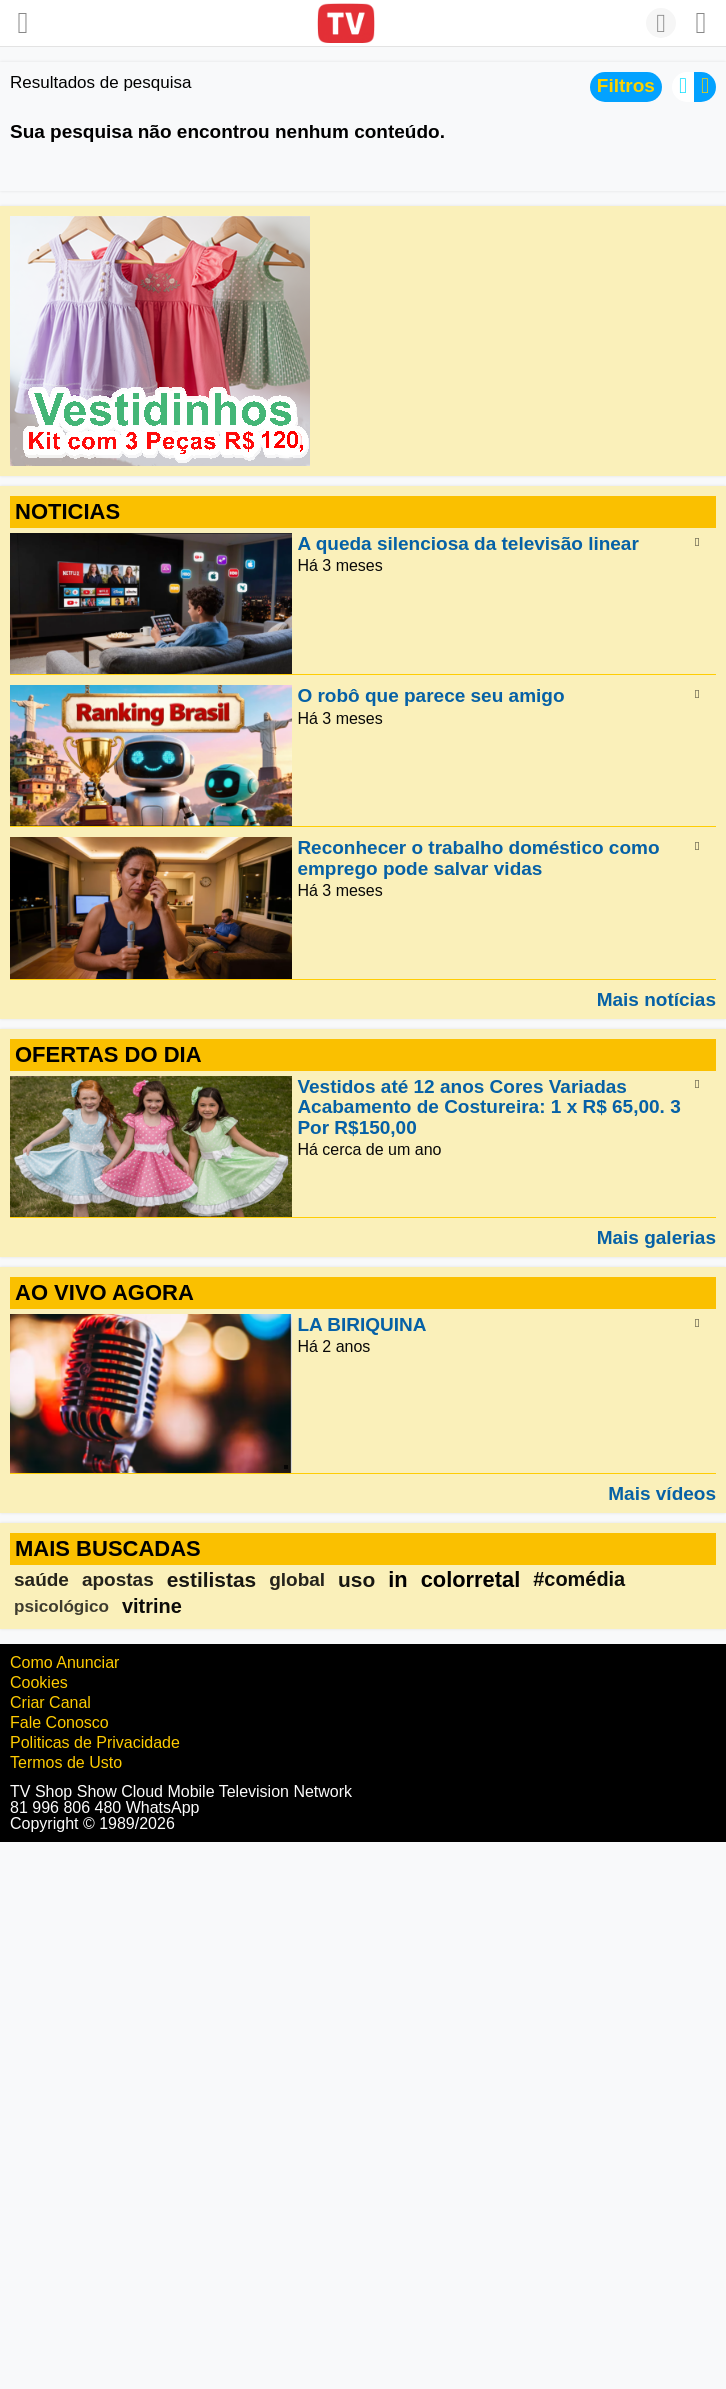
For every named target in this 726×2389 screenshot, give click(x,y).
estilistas (211, 1579)
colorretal (471, 1579)
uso (356, 1579)
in (397, 1579)
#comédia (579, 1579)
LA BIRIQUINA (361, 1324)
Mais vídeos (662, 1493)
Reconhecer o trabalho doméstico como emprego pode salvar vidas (478, 858)
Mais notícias (656, 999)
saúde (41, 1579)
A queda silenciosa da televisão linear (467, 543)
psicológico (61, 1606)
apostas (118, 1579)
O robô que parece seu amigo (430, 696)
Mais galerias (656, 1237)
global (297, 1579)
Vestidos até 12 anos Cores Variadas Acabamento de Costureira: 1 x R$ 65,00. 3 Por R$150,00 (488, 1107)
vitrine (152, 1606)
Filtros (626, 85)
